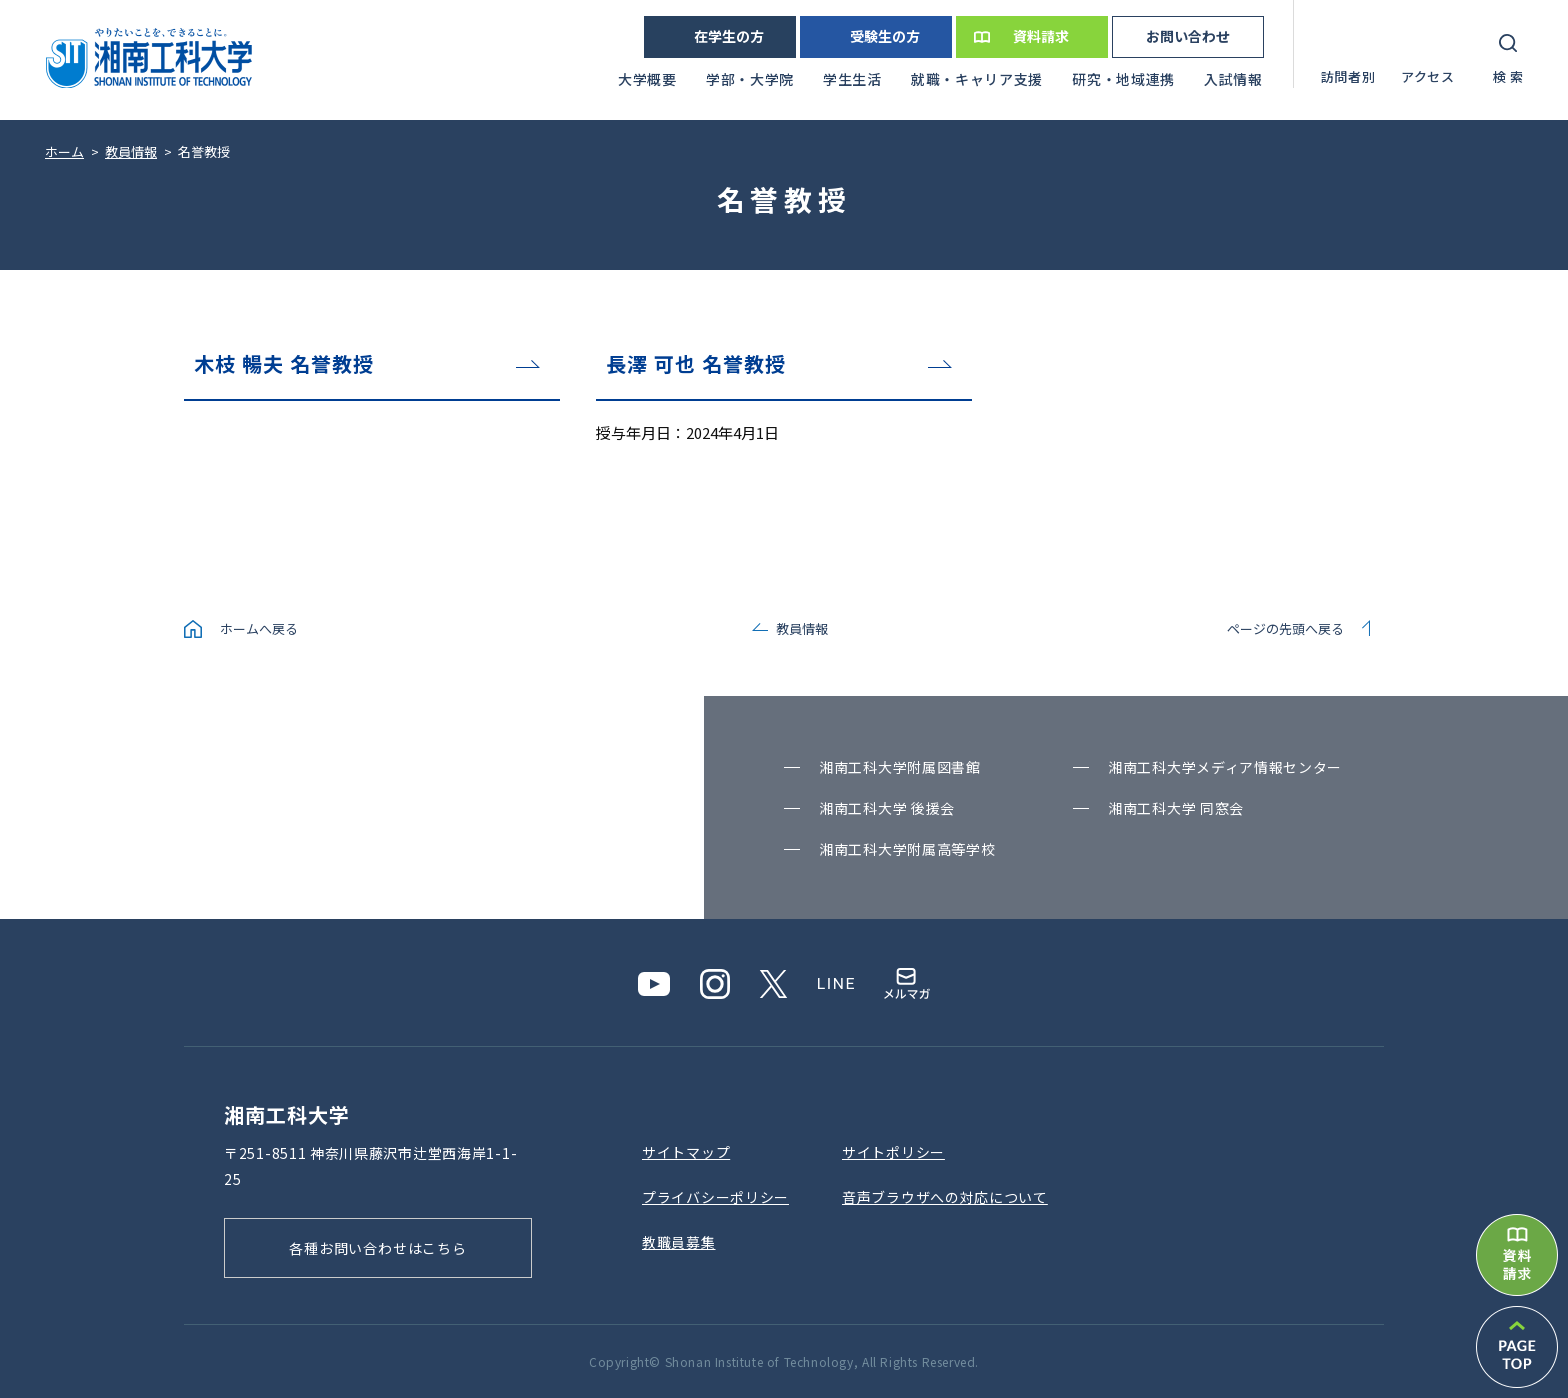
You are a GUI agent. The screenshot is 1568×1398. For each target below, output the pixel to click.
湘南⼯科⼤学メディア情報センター (1225, 767)
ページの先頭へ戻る (1285, 628)
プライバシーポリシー (715, 1197)
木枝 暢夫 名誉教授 (284, 363)
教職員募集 (679, 1242)
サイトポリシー (893, 1152)
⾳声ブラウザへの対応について (945, 1197)
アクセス (1428, 76)
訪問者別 (1348, 76)
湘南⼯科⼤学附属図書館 (900, 767)
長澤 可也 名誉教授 (696, 363)
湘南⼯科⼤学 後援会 (887, 808)
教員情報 (802, 628)
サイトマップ (686, 1152)
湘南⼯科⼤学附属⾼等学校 (907, 849)
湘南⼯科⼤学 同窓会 (1176, 808)
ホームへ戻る (259, 628)
